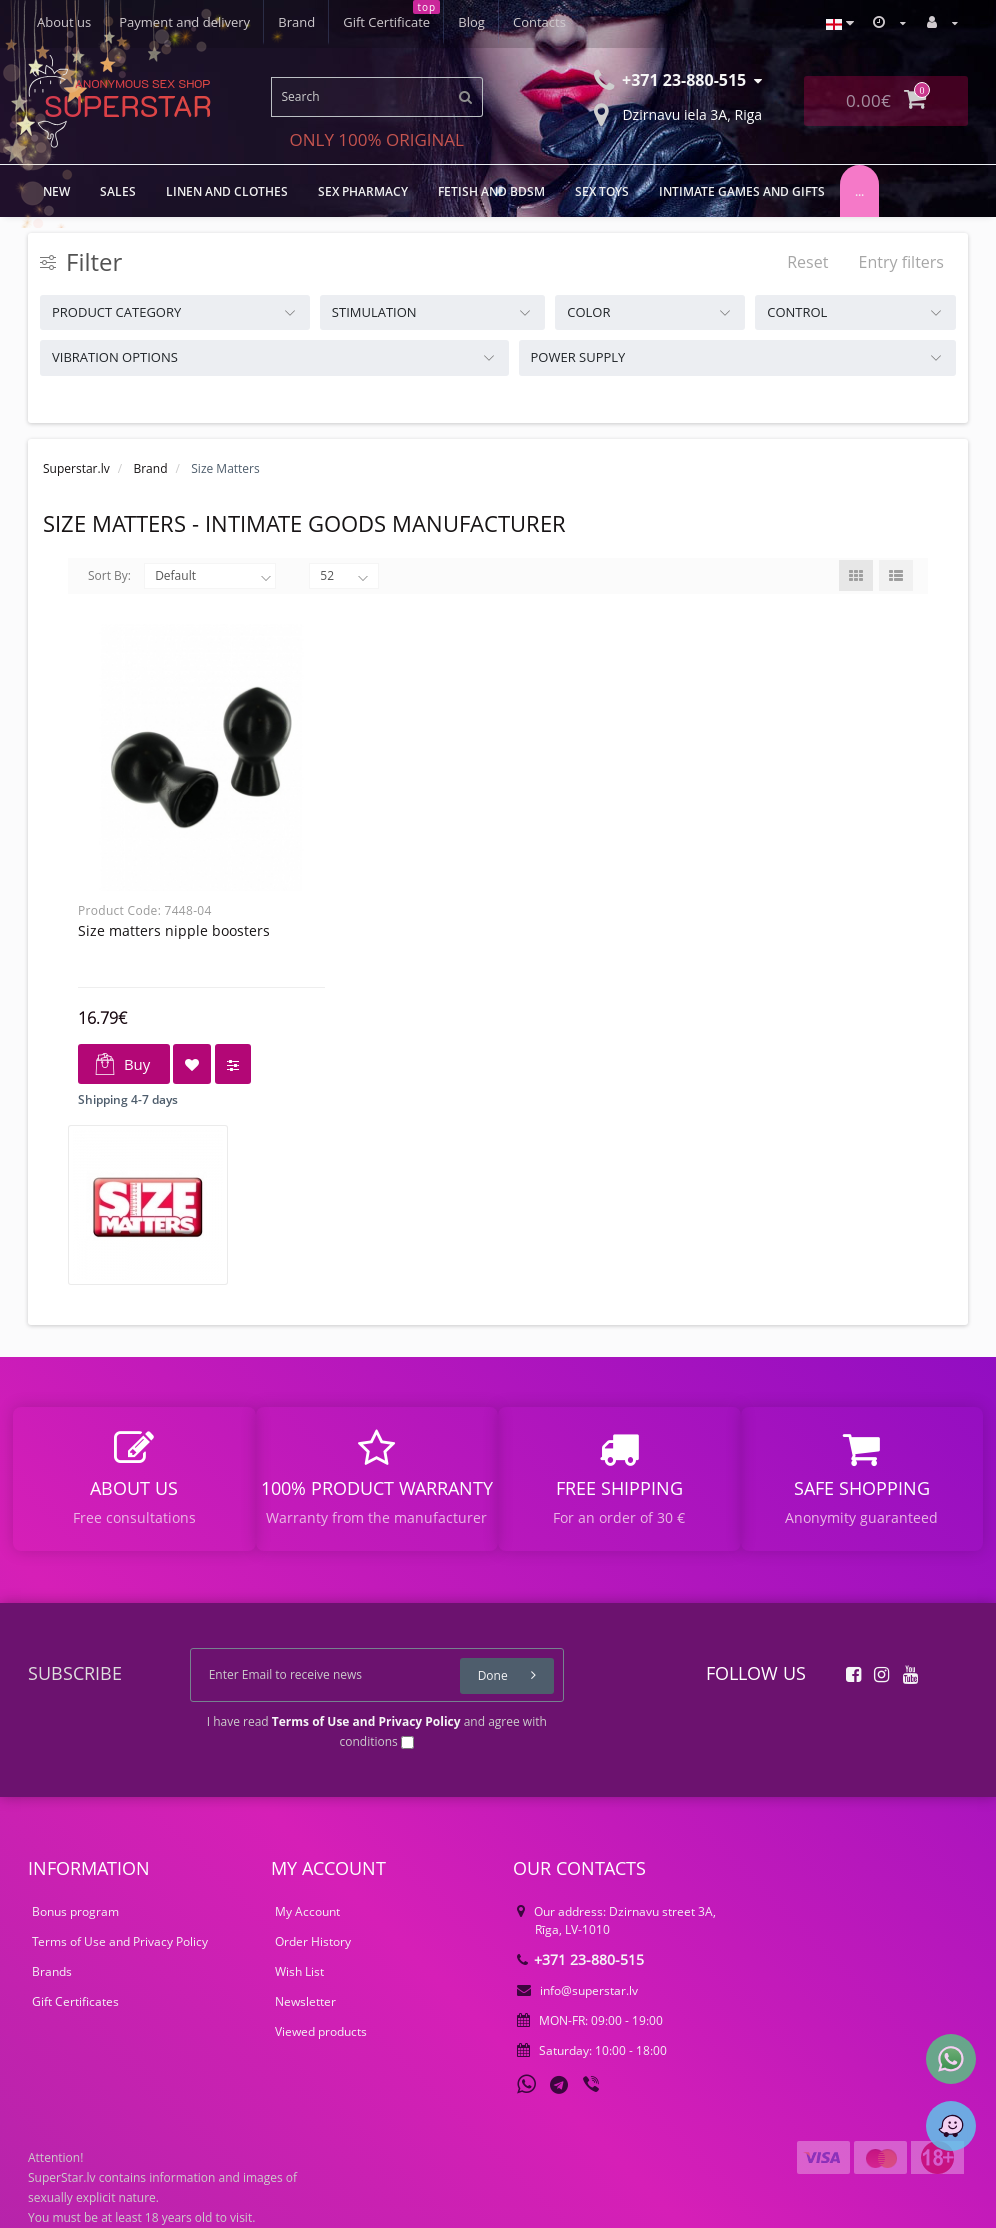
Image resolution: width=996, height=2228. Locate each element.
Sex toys (602, 191)
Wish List (299, 1971)
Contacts (539, 22)
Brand (296, 22)
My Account (307, 1911)
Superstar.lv (76, 468)
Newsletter (305, 2001)
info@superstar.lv (577, 1990)
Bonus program (75, 1911)
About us (64, 22)
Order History (313, 1941)
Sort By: (109, 575)
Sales (118, 191)
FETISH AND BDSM (491, 191)
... (859, 191)
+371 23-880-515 (580, 1959)
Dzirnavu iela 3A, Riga (678, 113)
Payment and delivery (184, 22)
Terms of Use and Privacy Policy (120, 1941)
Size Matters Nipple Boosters (174, 930)
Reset (807, 262)
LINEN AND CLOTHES (227, 191)
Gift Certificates (75, 2001)
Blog (471, 22)
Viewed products (321, 2031)
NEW (56, 191)
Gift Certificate (386, 22)
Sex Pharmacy (363, 191)
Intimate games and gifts (742, 191)
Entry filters (901, 262)
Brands (52, 1971)
